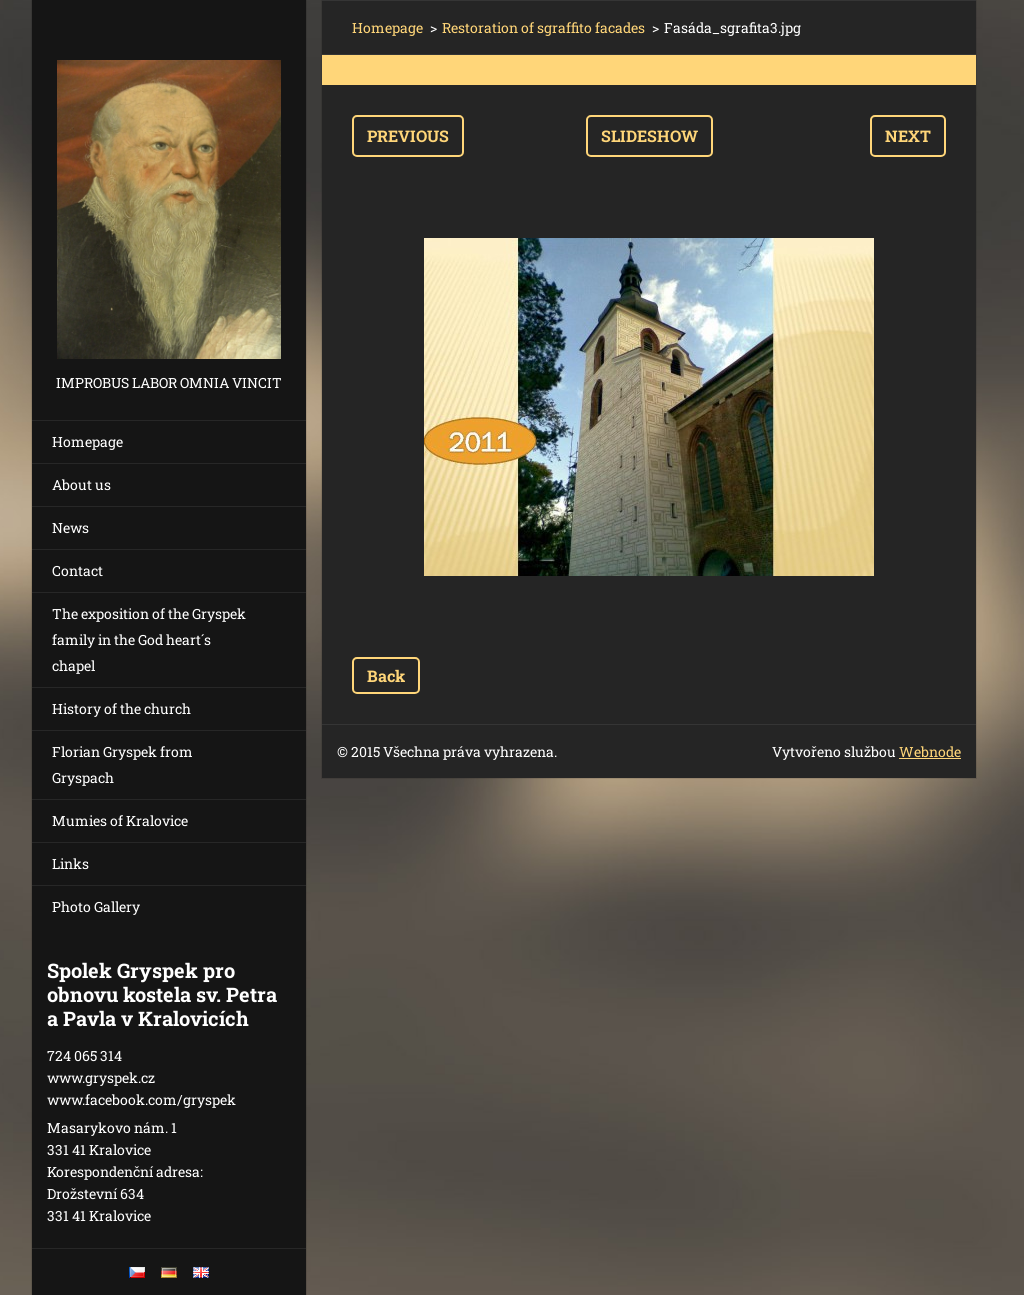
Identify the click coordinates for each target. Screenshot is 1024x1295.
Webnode (930, 751)
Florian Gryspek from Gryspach (122, 764)
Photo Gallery (96, 906)
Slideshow (649, 135)
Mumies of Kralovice (120, 820)
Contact (77, 570)
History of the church (121, 708)
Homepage (87, 441)
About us (81, 484)
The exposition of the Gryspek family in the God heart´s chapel (149, 639)
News (70, 527)
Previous (408, 135)
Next (908, 135)
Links (70, 863)
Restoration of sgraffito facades (543, 27)
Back (386, 675)
